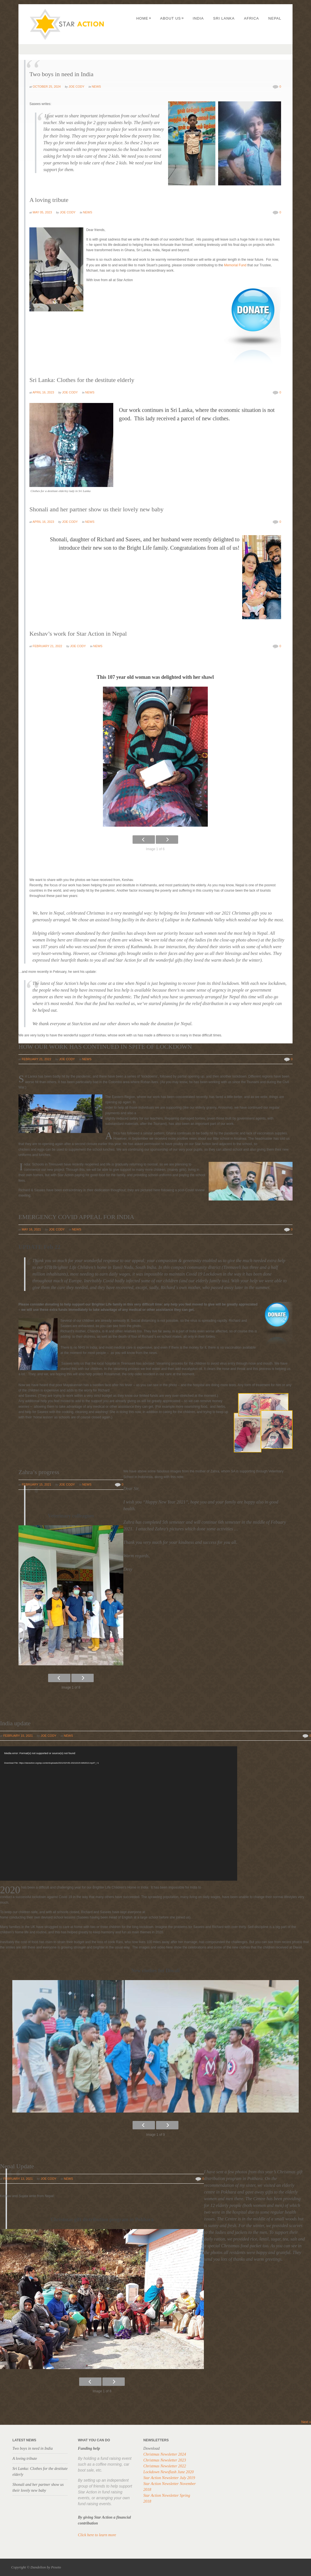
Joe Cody (76, 86)
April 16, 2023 (43, 392)
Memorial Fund (235, 265)
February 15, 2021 (36, 1484)
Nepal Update (17, 2166)
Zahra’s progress (38, 1471)
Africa (251, 18)
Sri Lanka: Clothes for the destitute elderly (81, 379)
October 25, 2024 (47, 86)
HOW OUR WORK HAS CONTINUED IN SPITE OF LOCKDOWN (105, 1046)
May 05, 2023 (42, 212)
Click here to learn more (97, 2535)
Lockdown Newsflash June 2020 (168, 2472)
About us (172, 18)
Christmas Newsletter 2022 (164, 2466)
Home (143, 18)
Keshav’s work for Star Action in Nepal (78, 633)
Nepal (274, 18)
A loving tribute (48, 199)
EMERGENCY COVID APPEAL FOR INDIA (76, 1216)
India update (15, 1723)
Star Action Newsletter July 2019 (169, 2478)
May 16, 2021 (31, 1229)
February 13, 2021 (18, 2178)
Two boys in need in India (61, 74)
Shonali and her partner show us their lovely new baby (96, 509)
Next (306, 2422)
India (198, 18)
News (96, 86)
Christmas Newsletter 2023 (164, 2460)
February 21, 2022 (47, 646)
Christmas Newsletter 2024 (164, 2454)
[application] (118, 1813)
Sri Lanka (224, 18)
